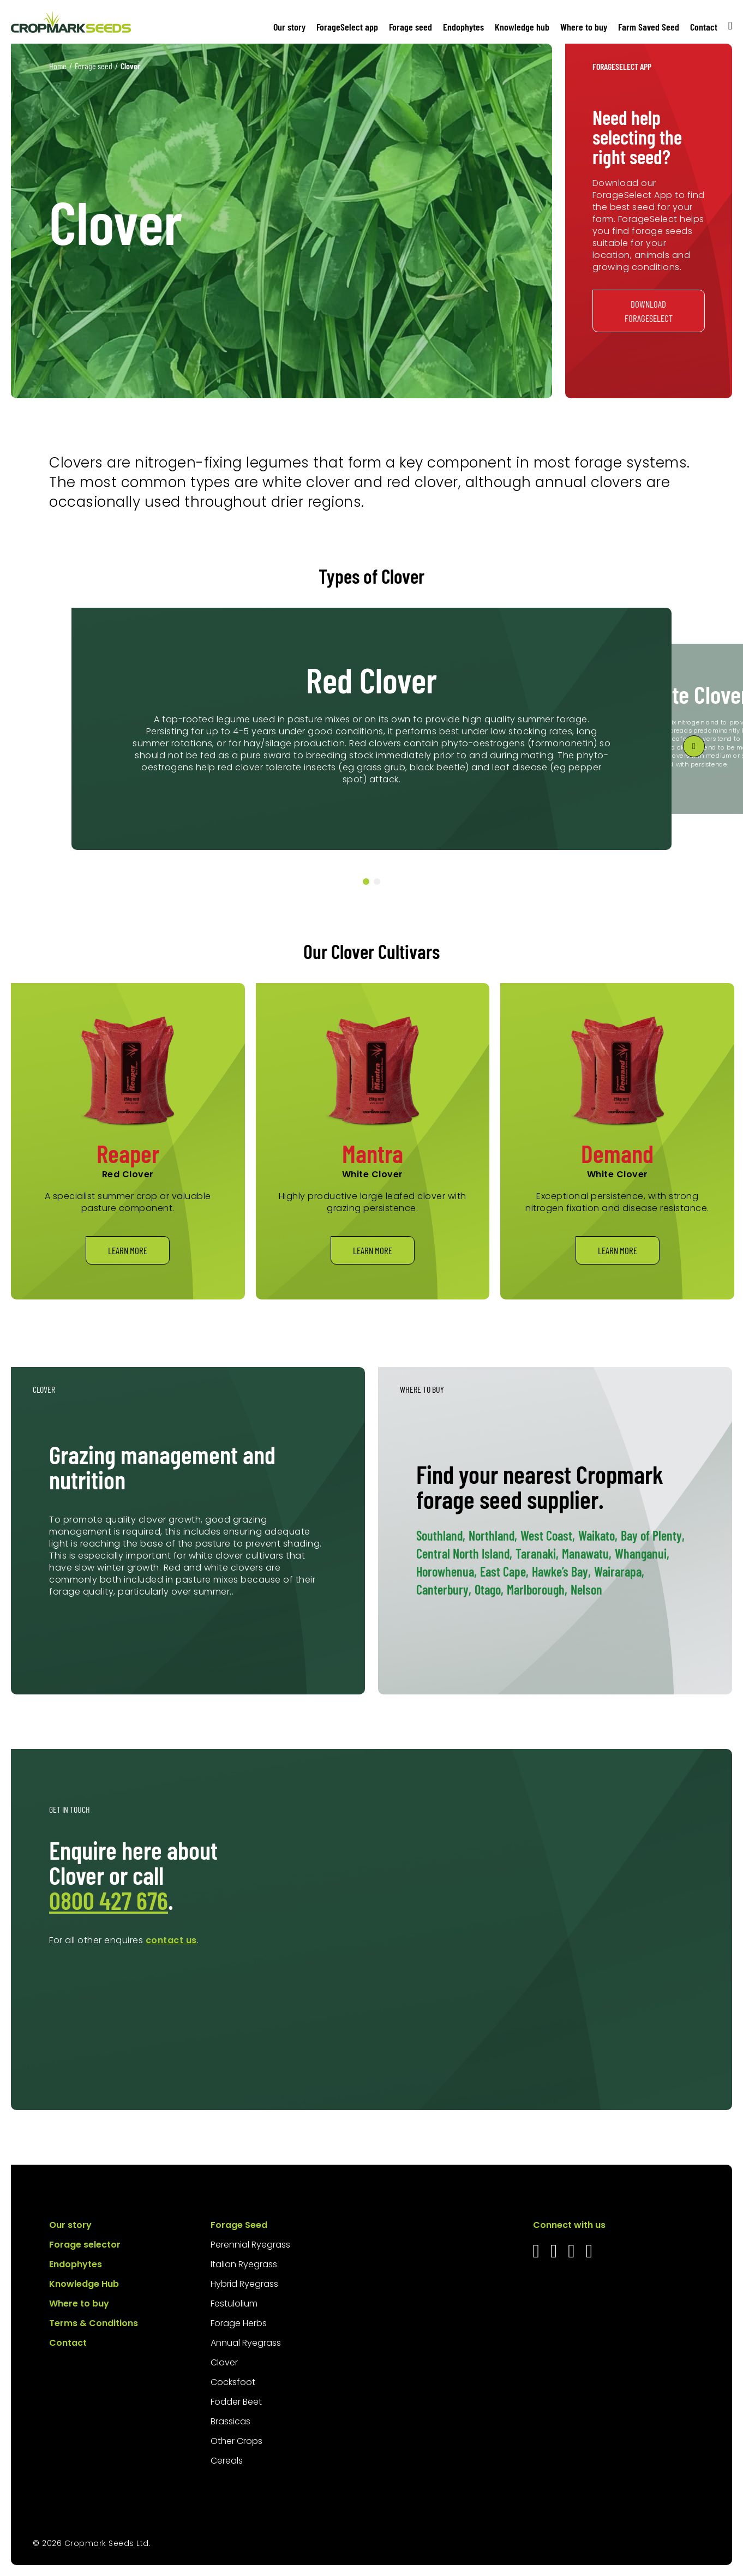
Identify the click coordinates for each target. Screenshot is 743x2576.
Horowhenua (446, 1571)
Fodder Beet (236, 2401)
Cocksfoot (233, 2382)
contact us (171, 1940)
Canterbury (443, 1589)
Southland (440, 1535)
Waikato (598, 1535)
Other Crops (236, 2441)
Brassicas (230, 2421)
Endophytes (463, 27)
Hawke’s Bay (561, 1571)
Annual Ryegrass (246, 2343)
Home (58, 66)
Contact (703, 27)
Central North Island (464, 1553)
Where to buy (583, 27)
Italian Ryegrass (244, 2264)
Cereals (227, 2460)
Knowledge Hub (84, 2284)
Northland (493, 1535)
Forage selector (85, 2244)
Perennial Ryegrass (250, 2244)
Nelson (586, 1589)
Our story (289, 27)
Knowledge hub (522, 27)
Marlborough (537, 1589)
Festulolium (234, 2303)
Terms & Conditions (93, 2323)
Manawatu (587, 1553)
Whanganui (642, 1553)
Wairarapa (619, 1571)
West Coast (547, 1535)
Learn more (127, 1250)
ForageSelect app (347, 27)
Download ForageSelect (649, 311)
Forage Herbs (239, 2323)
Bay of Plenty (653, 1535)
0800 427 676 (108, 1900)
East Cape (504, 1571)
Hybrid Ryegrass (244, 2284)
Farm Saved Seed (648, 27)
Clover (224, 2362)
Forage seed (410, 27)
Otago (489, 1589)
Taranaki (537, 1553)
